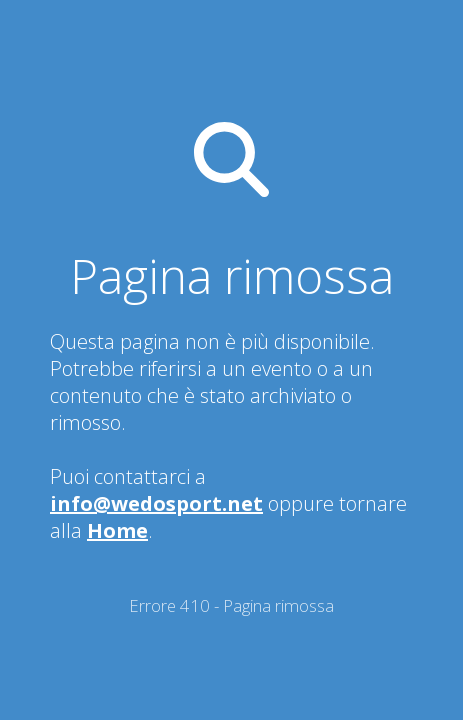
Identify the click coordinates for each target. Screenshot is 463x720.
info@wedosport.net (156, 503)
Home (117, 530)
